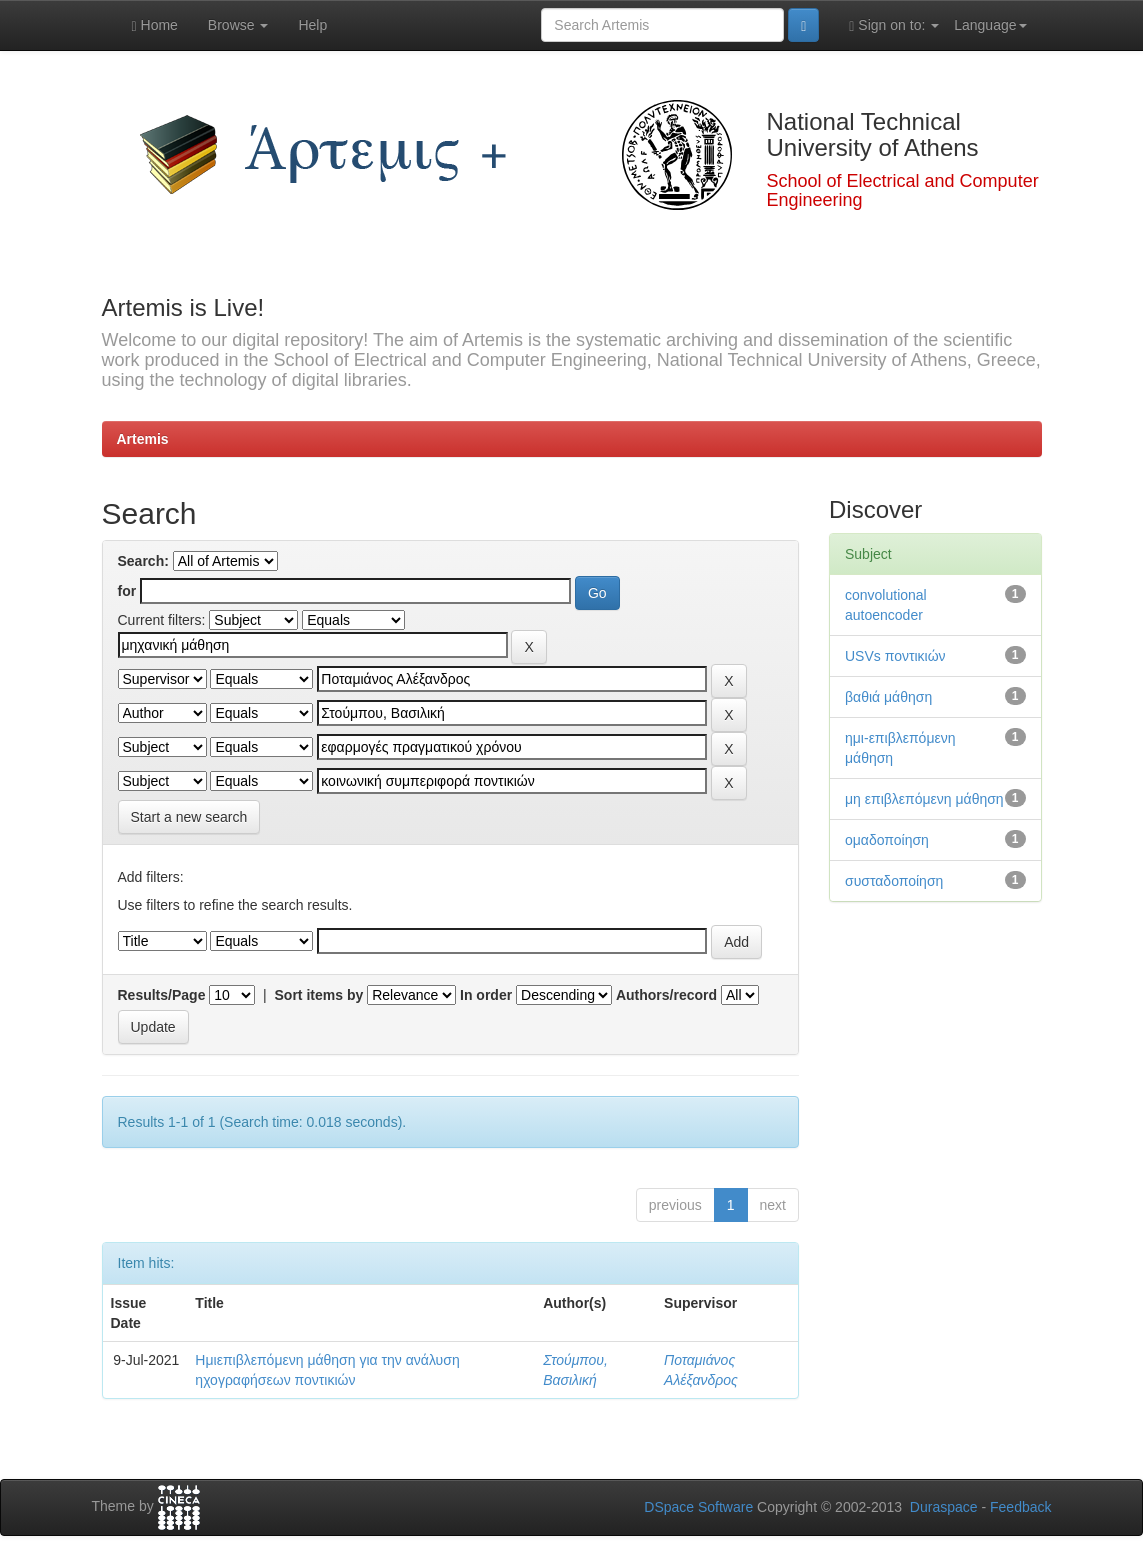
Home (155, 25)
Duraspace (944, 1507)
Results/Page (162, 995)
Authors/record (666, 995)
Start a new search (189, 817)
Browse (238, 25)
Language (990, 25)
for (127, 591)
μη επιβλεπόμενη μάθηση (924, 799)
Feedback (1020, 1507)
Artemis (143, 439)
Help (312, 25)
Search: (143, 561)
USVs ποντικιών (895, 656)
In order (486, 995)
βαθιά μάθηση (888, 697)
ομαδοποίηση (887, 840)
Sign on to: (894, 25)
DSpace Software (698, 1507)
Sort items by (319, 995)
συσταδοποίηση (894, 881)
